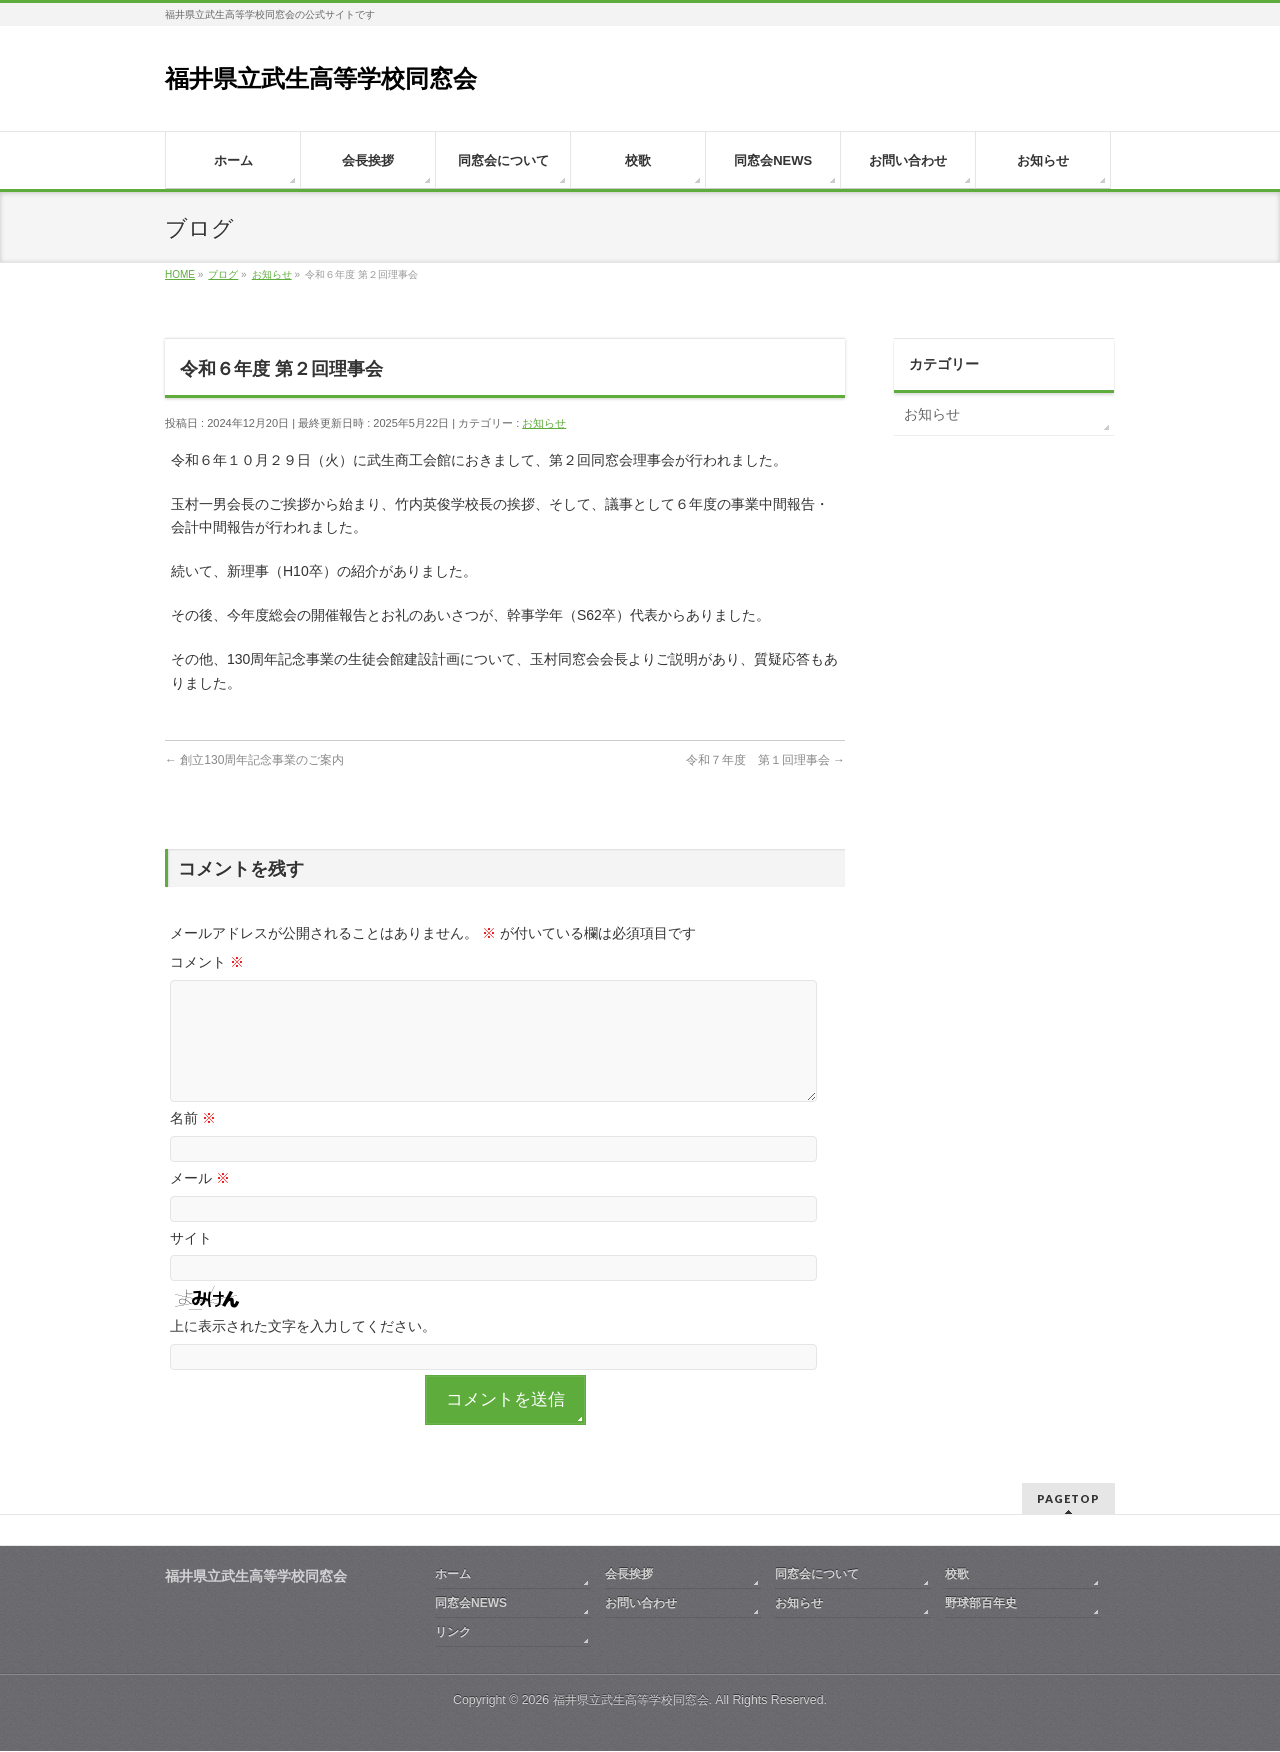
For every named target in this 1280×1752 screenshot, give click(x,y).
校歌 (957, 1575)
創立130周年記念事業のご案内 (254, 760)
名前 (193, 1142)
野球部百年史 (981, 1604)
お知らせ (544, 423)
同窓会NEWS (471, 1604)
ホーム (453, 1575)
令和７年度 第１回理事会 (765, 760)
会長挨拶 (629, 1575)
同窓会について (817, 1575)
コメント (207, 962)
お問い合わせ (641, 1604)
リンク (453, 1633)
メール (200, 1202)
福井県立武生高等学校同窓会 (321, 78)
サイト (191, 1262)
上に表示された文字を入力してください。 (303, 1350)
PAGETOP (1068, 1499)
